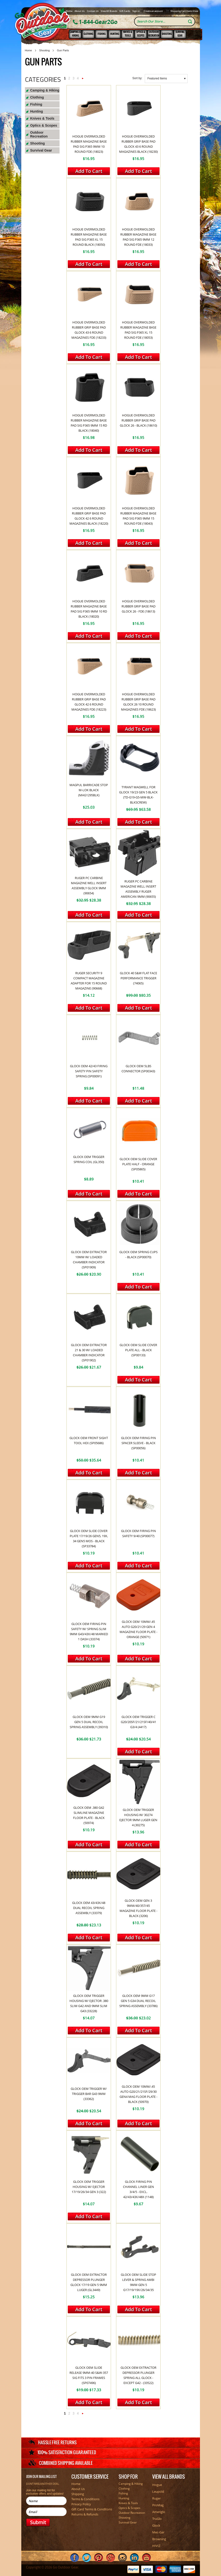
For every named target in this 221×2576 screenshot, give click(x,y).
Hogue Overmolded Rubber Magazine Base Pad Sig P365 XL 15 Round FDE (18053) (138, 330)
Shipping (77, 2494)
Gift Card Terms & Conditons (91, 2509)
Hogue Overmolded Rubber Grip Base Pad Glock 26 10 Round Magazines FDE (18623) (138, 702)
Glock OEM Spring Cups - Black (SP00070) (138, 1254)
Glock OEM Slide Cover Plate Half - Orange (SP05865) (138, 1164)
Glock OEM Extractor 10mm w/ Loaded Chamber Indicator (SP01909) (89, 1259)
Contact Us (93, 11)
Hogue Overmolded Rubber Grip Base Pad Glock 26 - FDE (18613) (138, 606)
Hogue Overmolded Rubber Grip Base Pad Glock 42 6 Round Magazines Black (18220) (88, 516)
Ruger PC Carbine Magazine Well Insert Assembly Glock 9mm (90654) (89, 885)
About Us (79, 11)
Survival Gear (179, 33)
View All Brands (109, 11)
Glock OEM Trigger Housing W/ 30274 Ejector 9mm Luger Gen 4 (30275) (138, 1817)
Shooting (167, 34)
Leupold (158, 2491)
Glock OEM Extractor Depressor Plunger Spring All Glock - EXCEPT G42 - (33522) (138, 2375)
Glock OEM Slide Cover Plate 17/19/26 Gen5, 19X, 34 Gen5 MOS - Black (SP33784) (89, 1538)
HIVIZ (156, 2546)
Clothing (88, 34)
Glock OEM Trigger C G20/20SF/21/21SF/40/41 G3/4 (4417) (138, 1722)
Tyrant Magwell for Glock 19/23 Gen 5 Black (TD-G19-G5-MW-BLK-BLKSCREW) (138, 795)
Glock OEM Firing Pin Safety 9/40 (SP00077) (138, 1533)
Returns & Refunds (84, 2514)
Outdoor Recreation (153, 33)
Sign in (136, 11)
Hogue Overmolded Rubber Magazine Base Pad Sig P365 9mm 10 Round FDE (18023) (89, 144)
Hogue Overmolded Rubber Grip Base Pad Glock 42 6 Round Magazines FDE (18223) (88, 702)
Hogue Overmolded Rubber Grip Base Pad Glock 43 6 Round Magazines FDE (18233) (88, 330)
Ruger (156, 2498)
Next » (83, 79)
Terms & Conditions (85, 2499)
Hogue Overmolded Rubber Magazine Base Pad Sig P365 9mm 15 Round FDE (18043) (138, 516)
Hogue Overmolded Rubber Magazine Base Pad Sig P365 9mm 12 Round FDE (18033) (138, 237)
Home (69, 11)
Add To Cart (88, 171)
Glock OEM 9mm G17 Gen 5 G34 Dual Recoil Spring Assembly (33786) (138, 2000)
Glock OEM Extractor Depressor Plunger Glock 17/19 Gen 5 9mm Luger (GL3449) (88, 2282)
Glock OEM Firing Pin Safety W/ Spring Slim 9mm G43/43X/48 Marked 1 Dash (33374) (89, 1631)
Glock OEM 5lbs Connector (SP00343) (138, 1068)
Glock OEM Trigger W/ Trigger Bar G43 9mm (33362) (89, 2093)
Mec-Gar (158, 2532)
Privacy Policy (81, 2504)
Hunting (114, 34)
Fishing (102, 34)
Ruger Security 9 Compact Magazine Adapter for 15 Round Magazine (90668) (89, 980)
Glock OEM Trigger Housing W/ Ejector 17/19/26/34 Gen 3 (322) (89, 2186)
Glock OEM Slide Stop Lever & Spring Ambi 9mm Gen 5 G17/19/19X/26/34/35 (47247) (138, 2284)
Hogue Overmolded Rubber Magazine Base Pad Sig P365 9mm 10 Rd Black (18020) (89, 609)
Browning (159, 2539)
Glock (156, 2525)
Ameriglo (158, 2512)
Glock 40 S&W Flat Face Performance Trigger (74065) (138, 978)
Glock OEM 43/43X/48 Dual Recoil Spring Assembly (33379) (88, 1908)
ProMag (158, 2505)
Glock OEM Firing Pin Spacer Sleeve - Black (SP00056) (138, 1443)
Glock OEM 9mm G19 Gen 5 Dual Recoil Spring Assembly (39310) (89, 1722)
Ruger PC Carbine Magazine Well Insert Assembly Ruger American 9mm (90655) (138, 889)
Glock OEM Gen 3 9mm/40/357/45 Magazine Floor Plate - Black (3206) (138, 1908)
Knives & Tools (127, 33)
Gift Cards (124, 11)
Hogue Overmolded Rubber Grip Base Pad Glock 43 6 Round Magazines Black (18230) (138, 144)
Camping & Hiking (75, 33)
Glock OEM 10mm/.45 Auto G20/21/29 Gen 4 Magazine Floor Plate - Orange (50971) (138, 1629)
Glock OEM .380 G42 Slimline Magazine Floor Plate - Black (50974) (89, 1815)
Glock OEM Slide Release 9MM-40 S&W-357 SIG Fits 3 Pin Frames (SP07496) (88, 2375)
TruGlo (157, 2518)
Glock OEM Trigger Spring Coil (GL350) (88, 1159)
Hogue (157, 2485)
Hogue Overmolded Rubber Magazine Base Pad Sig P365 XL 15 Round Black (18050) (89, 237)
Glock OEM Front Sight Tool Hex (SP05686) (88, 1440)
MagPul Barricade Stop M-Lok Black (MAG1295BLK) (88, 790)
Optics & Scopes (140, 33)
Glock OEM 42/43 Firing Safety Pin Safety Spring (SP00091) (88, 1071)
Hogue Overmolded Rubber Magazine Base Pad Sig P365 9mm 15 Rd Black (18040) (89, 423)
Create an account (153, 11)
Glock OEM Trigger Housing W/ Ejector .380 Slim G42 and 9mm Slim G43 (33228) (88, 2003)
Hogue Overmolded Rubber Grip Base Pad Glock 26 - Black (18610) (138, 420)
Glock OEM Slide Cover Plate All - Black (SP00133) (138, 1350)
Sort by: (137, 78)
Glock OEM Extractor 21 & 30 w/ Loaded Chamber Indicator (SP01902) (89, 1352)
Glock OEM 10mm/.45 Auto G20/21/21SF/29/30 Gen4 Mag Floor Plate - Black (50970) (138, 2094)
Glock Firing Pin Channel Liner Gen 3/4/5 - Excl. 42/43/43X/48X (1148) (138, 2189)
